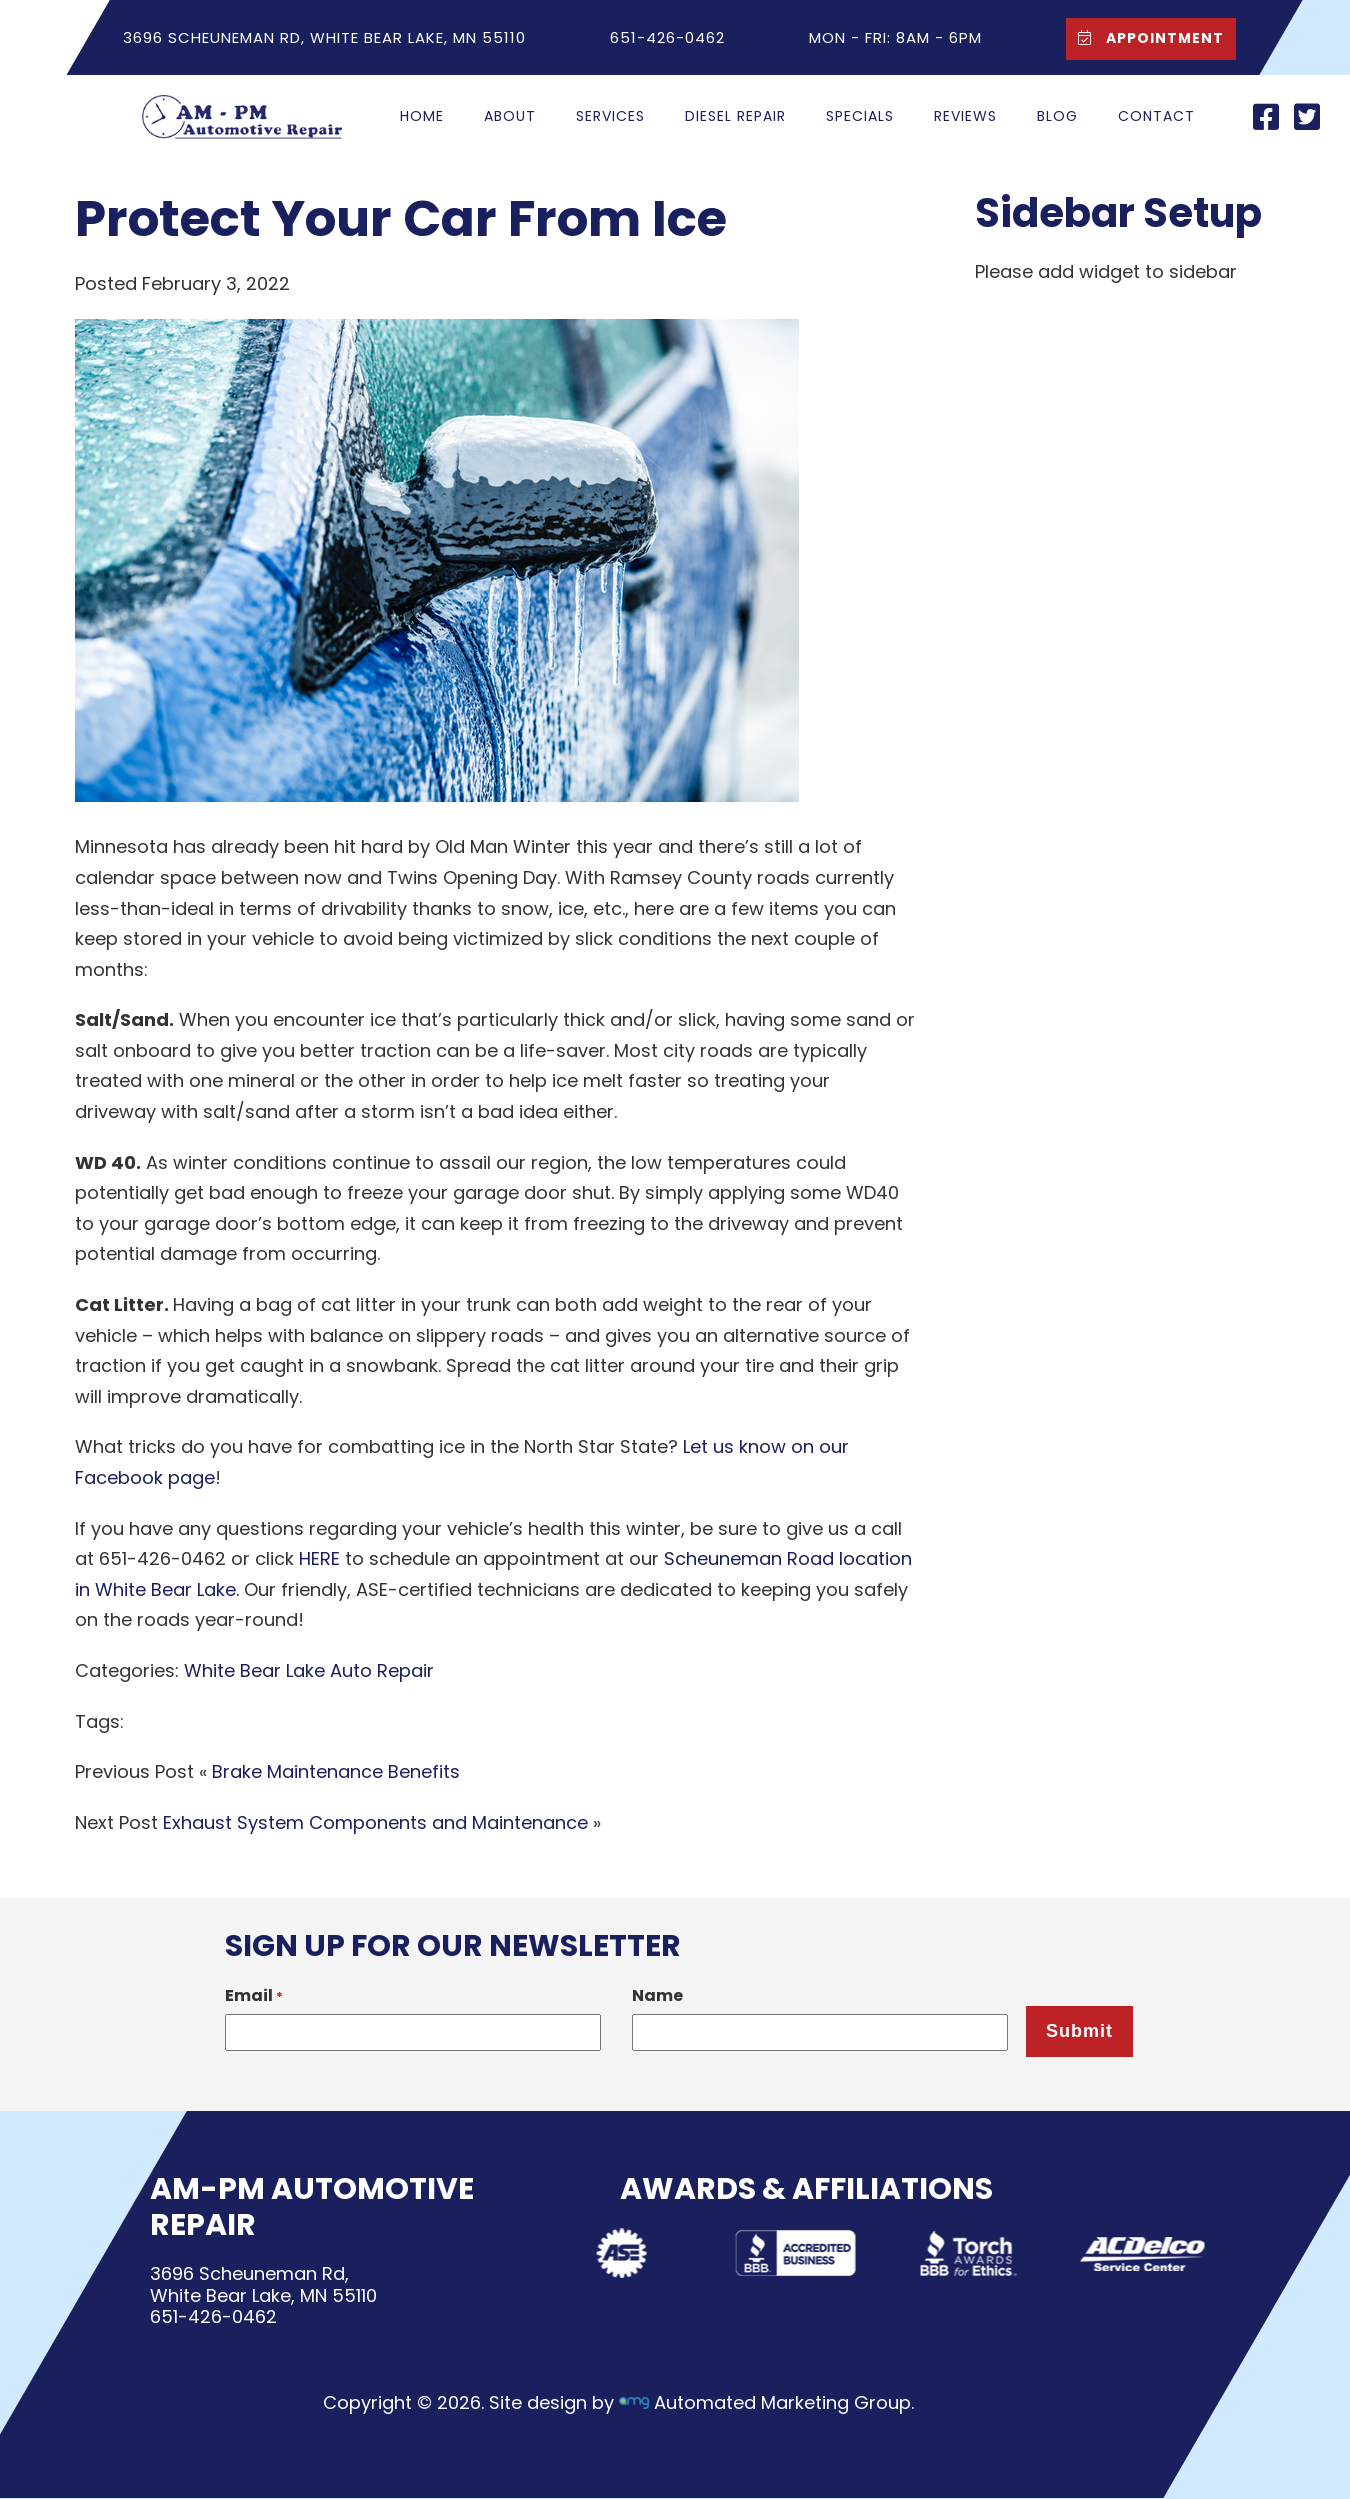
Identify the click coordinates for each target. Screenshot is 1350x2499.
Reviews (965, 116)
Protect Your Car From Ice (401, 219)
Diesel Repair (735, 116)
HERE (319, 1558)
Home (422, 116)
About (510, 116)
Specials (860, 116)
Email (254, 1995)
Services (610, 116)
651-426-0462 (213, 2317)
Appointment (1145, 37)
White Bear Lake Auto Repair (309, 1670)
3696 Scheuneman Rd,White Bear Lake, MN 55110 (263, 2284)
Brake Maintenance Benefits (336, 1771)
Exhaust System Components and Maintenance (375, 1822)
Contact (1156, 116)
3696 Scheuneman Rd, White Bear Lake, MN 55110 (324, 37)
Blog (1057, 116)
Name (657, 1995)
